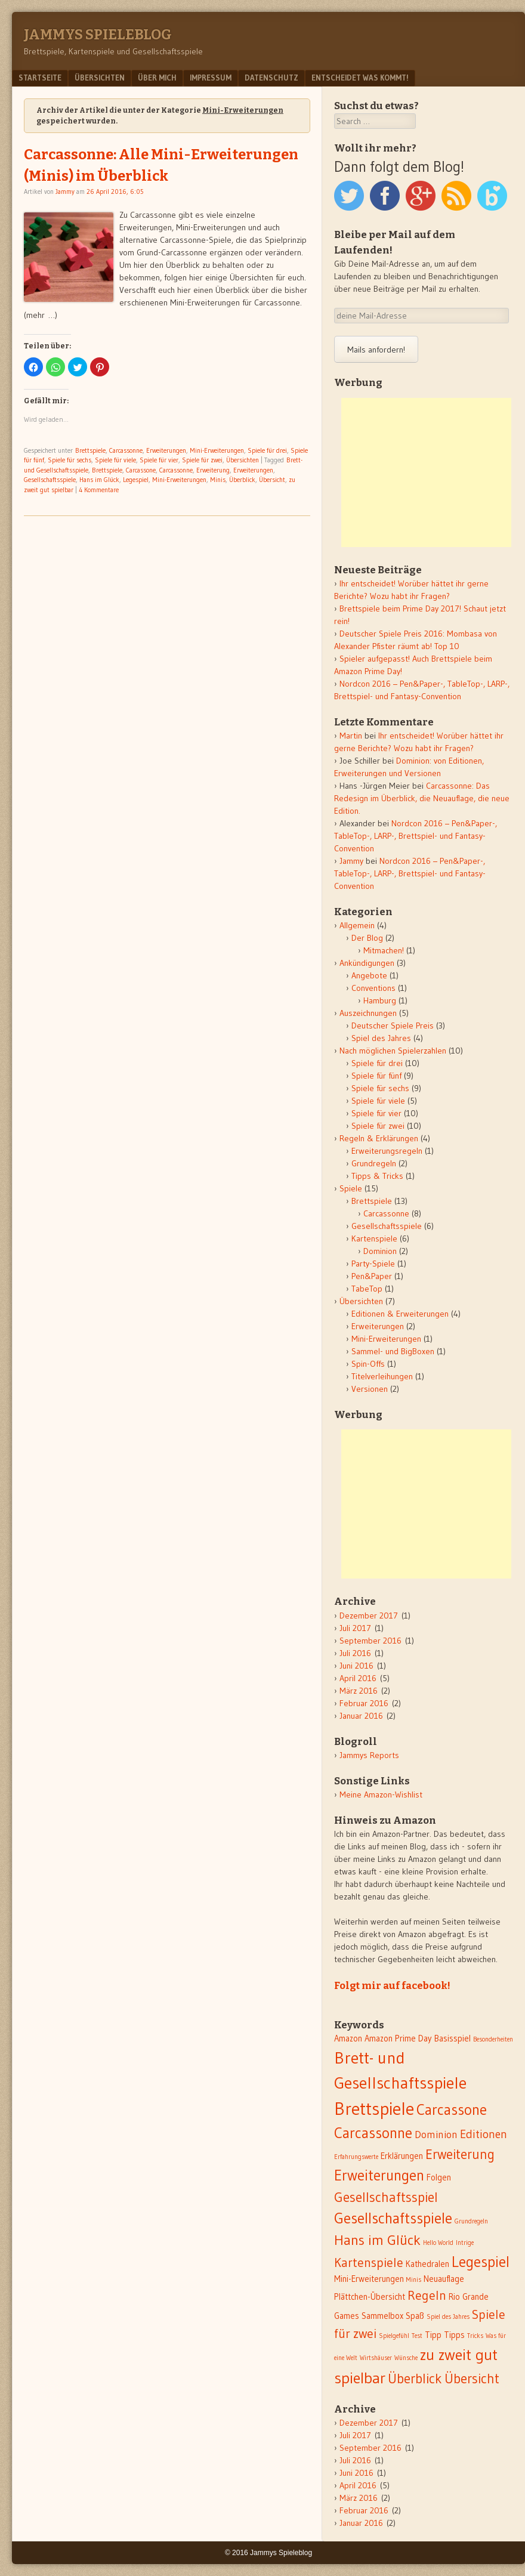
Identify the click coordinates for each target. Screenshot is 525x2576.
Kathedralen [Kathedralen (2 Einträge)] (427, 2264)
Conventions (373, 988)
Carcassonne (126, 450)
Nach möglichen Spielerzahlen (392, 1050)
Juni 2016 (356, 1665)
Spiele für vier (159, 460)
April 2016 (357, 1678)
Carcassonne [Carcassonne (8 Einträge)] (373, 2133)
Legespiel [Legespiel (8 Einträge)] (480, 2262)
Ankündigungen (366, 962)
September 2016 (370, 1640)
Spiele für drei (267, 450)
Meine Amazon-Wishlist (380, 1794)
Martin (350, 735)
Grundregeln (373, 1163)
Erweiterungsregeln (386, 1150)
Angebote (369, 975)
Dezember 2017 (368, 1615)
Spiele (350, 1188)
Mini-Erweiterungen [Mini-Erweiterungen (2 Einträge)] (369, 2279)
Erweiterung (213, 470)
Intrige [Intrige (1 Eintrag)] (465, 2243)
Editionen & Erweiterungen (400, 1313)
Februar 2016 (363, 1703)
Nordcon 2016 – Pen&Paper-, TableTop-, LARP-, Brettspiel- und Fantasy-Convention (415, 836)
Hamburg (379, 1000)
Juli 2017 (355, 1628)
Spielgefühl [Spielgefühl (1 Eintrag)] (394, 2336)
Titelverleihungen (382, 1376)
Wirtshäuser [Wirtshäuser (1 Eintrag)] (376, 2358)
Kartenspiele (374, 1238)
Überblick (242, 479)
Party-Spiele (373, 1263)
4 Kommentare (99, 490)
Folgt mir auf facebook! (392, 1985)
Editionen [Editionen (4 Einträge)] (483, 2134)
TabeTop (366, 1288)
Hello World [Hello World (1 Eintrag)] (438, 2243)
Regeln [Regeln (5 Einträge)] (426, 2295)
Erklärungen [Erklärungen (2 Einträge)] (402, 2156)
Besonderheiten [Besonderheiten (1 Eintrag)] (493, 2039)
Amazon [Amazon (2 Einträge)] (348, 2038)
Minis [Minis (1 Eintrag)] (413, 2280)
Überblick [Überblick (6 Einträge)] (415, 2378)
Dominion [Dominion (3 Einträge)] (436, 2134)
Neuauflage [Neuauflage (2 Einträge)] (444, 2279)
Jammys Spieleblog (98, 34)
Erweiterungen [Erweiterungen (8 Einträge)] (379, 2175)
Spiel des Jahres (381, 1038)
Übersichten (100, 77)
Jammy (65, 191)
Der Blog (367, 937)
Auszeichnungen (368, 1013)
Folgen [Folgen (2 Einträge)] (439, 2177)
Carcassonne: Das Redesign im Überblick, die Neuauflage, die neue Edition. (421, 798)
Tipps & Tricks (377, 1175)
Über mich (157, 77)
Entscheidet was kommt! (360, 77)
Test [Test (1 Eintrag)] (417, 2336)
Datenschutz (271, 77)
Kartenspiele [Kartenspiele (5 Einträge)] (368, 2262)
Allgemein (357, 925)
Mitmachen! (383, 950)
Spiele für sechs (69, 460)
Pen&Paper (371, 1276)
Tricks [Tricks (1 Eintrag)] (475, 2336)
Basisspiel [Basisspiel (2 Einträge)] (452, 2038)
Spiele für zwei (202, 460)
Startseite (39, 77)
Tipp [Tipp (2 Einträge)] (433, 2335)
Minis (218, 479)
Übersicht (272, 479)
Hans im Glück (99, 479)
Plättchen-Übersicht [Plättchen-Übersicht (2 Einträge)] (369, 2296)
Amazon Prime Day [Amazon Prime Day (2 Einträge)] (398, 2038)
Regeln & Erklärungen (378, 1138)
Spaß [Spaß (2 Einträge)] (415, 2316)
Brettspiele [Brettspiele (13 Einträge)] (374, 2109)
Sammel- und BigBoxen (392, 1351)
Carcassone (141, 470)
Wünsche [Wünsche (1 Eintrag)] (406, 2358)
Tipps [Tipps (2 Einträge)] (454, 2335)
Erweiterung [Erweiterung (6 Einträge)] (460, 2154)
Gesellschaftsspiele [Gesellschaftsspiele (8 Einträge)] (393, 2218)
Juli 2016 (355, 1653)
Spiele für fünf (376, 1075)
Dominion (380, 1251)
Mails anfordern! (376, 349)
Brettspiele (90, 450)
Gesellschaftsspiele (50, 479)
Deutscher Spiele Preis (392, 1025)
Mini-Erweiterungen (217, 450)
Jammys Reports (369, 1755)
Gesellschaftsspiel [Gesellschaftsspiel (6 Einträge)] (386, 2197)
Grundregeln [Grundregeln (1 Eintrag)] (471, 2221)
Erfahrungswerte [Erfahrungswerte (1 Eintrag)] (356, 2157)
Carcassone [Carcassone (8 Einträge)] (451, 2110)
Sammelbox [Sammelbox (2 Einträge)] (382, 2316)
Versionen (369, 1388)
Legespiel (136, 479)
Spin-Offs (368, 1363)
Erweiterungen (166, 450)
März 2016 (358, 1690)
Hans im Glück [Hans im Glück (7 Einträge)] (377, 2239)
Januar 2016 (361, 1715)
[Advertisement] (426, 472)
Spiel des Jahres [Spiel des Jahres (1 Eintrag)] (448, 2317)
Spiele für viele (115, 460)
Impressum (210, 77)
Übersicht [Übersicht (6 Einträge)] (471, 2378)
